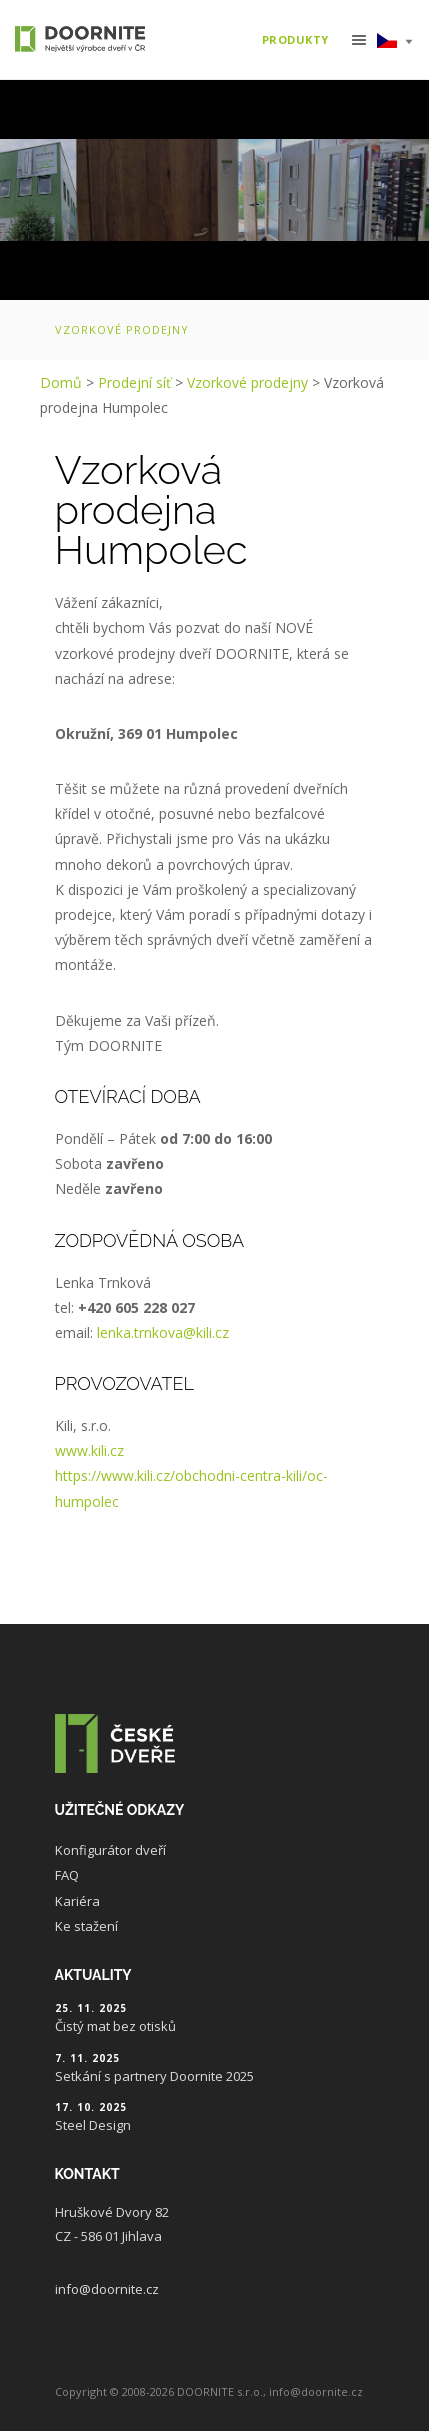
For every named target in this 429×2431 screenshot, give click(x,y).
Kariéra (77, 1901)
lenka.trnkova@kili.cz (163, 1332)
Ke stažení (86, 1926)
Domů (61, 382)
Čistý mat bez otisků (115, 2026)
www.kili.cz (89, 1450)
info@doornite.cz (107, 2289)
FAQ (67, 1875)
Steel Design (93, 2125)
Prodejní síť (134, 382)
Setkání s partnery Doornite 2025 (154, 2076)
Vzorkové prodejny (122, 329)
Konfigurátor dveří (110, 1850)
